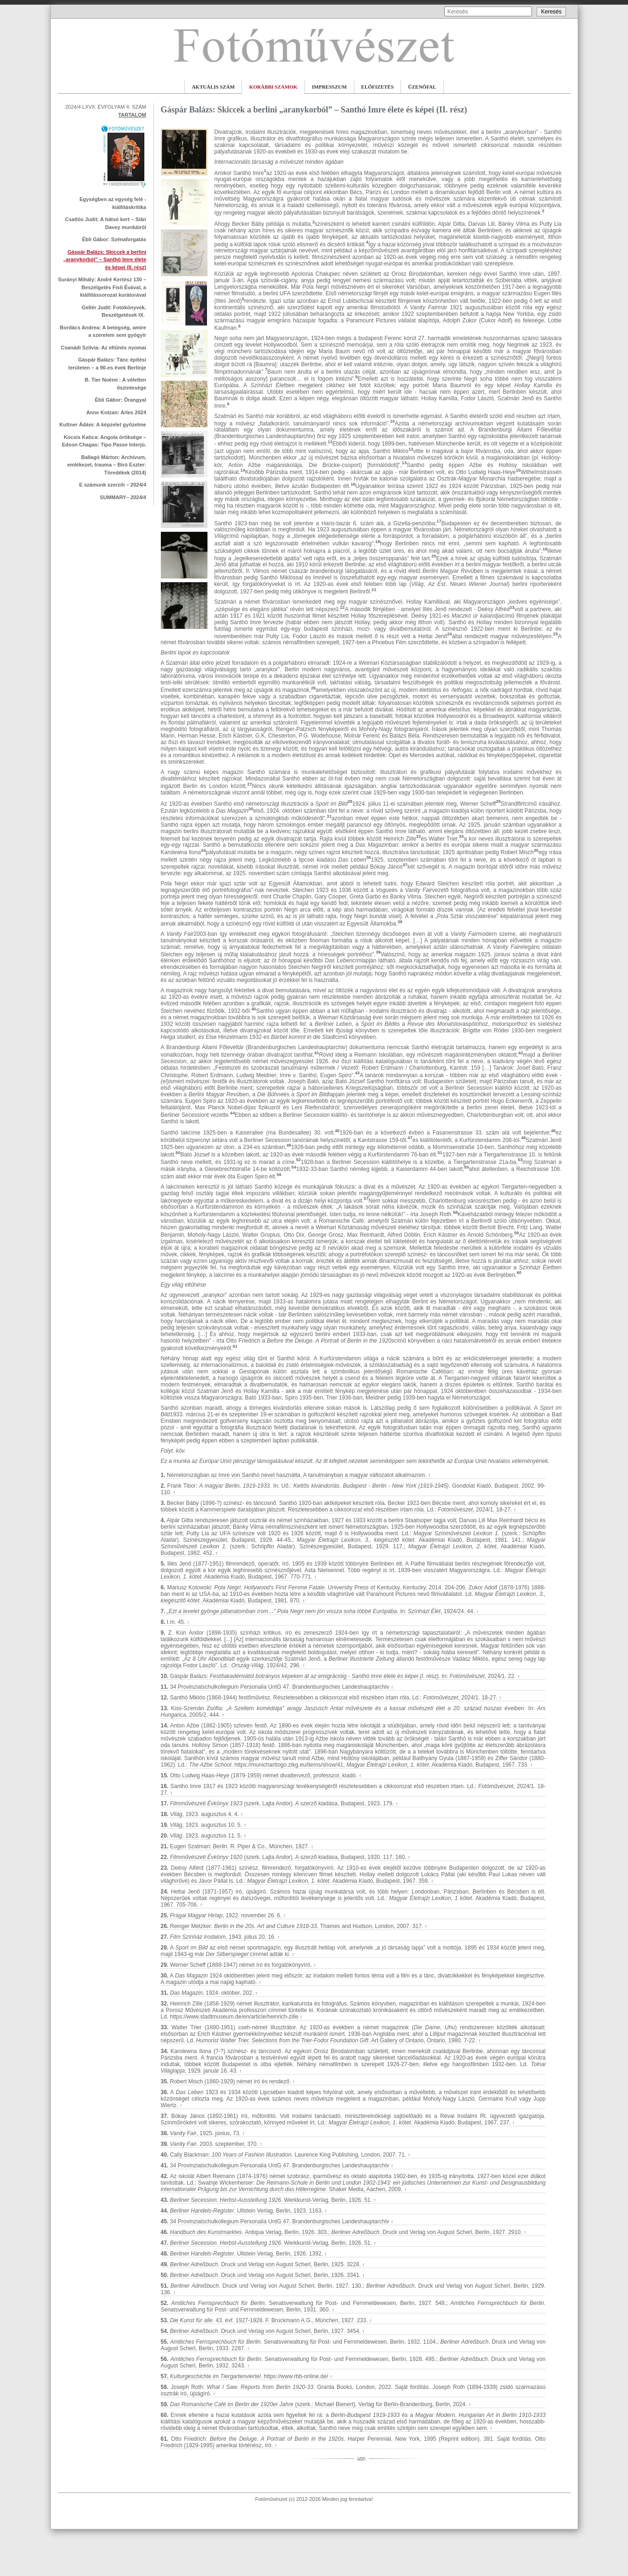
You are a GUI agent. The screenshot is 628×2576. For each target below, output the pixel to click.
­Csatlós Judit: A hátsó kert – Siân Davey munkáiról (105, 223)
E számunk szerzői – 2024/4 (112, 484)
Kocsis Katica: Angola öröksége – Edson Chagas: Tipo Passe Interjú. (104, 441)
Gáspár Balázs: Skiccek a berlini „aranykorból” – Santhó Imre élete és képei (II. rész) (104, 259)
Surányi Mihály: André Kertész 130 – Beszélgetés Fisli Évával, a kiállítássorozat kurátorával (102, 287)
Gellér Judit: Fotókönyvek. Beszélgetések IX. (114, 311)
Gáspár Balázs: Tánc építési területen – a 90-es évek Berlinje (107, 363)
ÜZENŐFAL (422, 87)
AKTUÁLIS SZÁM (213, 87)
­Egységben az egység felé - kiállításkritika (112, 203)
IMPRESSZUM (329, 87)
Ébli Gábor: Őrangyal (120, 400)
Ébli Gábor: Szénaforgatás (114, 239)
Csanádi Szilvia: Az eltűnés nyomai (103, 347)
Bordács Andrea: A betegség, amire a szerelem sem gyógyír (103, 331)
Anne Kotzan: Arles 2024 (116, 412)
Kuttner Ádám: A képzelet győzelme (102, 424)
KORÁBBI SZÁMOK (273, 87)
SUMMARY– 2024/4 (123, 497)
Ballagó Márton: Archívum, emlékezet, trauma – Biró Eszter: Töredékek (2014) (106, 464)
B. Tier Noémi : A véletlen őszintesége (115, 383)
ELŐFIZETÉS (377, 87)
